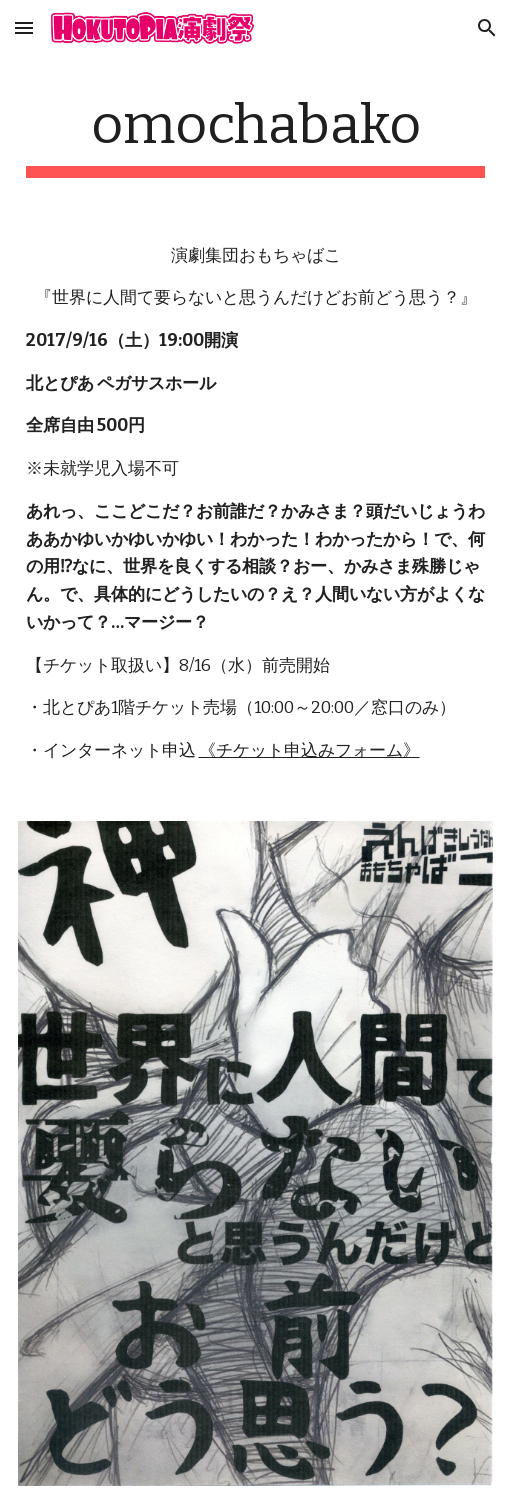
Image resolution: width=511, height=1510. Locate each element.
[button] (24, 27)
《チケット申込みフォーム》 (309, 750)
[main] (256, 135)
